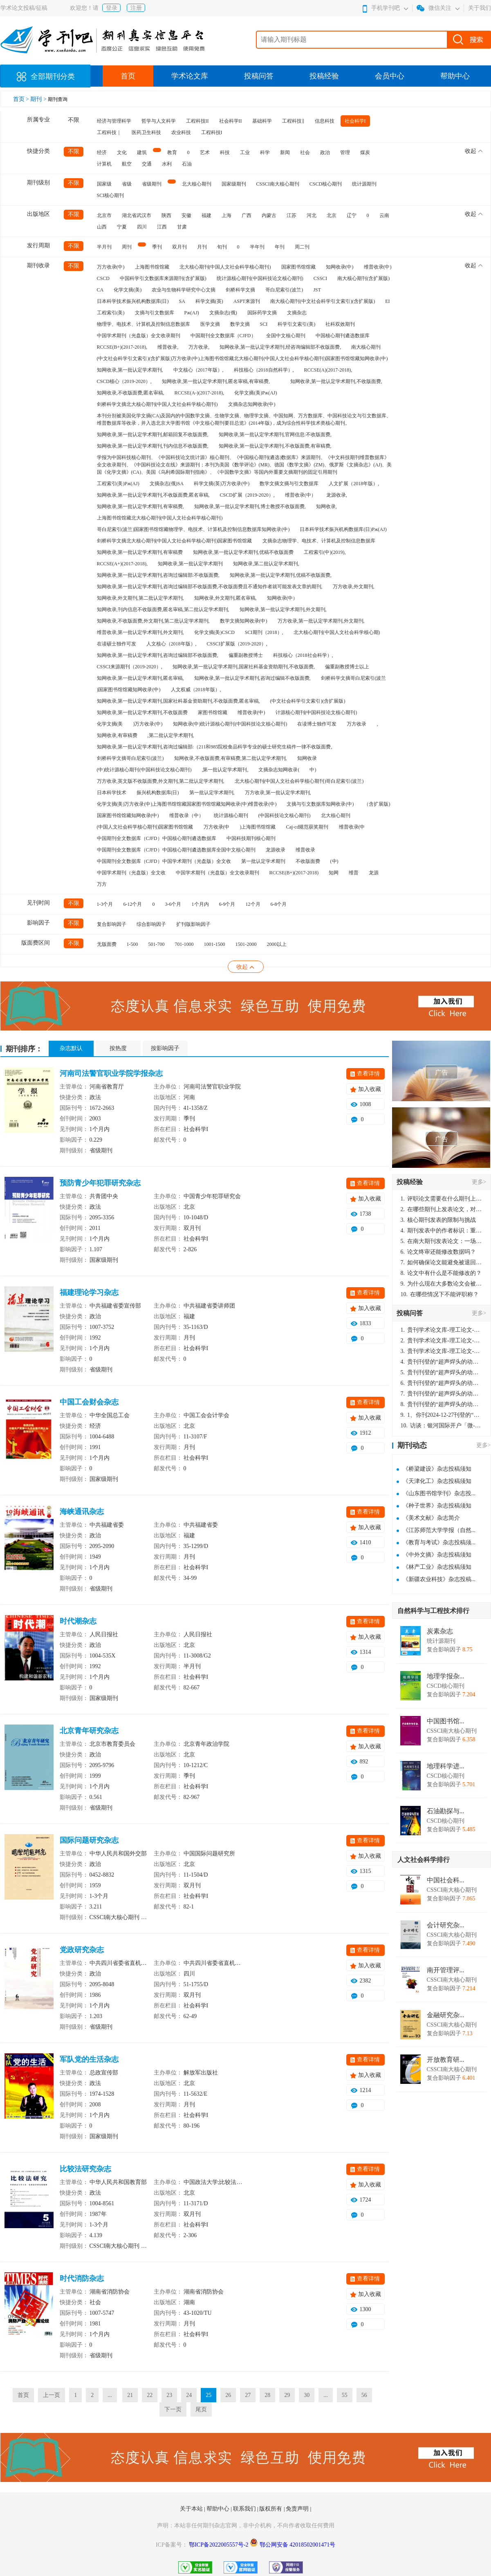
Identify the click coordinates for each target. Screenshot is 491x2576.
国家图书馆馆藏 (298, 267)
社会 (305, 152)
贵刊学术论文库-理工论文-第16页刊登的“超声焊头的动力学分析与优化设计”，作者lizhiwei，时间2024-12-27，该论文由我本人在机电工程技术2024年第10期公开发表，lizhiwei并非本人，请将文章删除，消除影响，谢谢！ (441, 1330)
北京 (331, 215)
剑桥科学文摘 (240, 290)
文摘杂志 (297, 313)
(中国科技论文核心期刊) (284, 815)
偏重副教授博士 (246, 655)
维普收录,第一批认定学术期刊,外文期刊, (140, 632)
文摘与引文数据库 (154, 313)
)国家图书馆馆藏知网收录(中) (129, 689)
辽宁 (351, 215)
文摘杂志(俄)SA (167, 483)
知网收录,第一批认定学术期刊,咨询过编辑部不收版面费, (157, 655)
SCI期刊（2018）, (264, 632)
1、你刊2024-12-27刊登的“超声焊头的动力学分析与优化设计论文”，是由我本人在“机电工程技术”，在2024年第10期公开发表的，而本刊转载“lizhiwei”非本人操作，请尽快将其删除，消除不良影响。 (441, 1415)
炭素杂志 (440, 1631)
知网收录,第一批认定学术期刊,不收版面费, (336, 381)
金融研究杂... (445, 2015)
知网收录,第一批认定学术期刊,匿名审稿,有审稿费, (216, 381)
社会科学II (230, 121)
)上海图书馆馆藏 (258, 827)
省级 (127, 184)
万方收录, (198, 347)
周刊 (127, 247)
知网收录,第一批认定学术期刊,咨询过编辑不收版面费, (252, 678)
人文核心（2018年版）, (171, 644)
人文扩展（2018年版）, (354, 483)
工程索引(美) (111, 313)
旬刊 (222, 247)
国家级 (104, 184)
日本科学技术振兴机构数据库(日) (133, 301)
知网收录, (326, 506)
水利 (167, 164)
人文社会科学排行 (423, 1859)
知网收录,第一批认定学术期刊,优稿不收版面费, (281, 575)
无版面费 (107, 944)
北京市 (104, 215)
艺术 (205, 152)
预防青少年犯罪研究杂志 (100, 1183)
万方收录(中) (111, 267)
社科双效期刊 (340, 324)
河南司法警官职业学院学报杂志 (111, 1073)
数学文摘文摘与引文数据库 (289, 483)
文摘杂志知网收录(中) (252, 404)
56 (364, 2395)
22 (149, 2395)
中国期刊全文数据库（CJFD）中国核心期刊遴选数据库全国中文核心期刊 (176, 850)
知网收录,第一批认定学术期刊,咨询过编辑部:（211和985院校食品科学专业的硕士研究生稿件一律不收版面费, (214, 747)
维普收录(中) (378, 267)
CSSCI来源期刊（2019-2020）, (129, 667)
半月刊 (104, 247)
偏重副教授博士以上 (347, 667)
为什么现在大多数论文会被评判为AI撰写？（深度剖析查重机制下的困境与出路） (441, 1284)
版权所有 (271, 2509)
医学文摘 (210, 324)
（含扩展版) (377, 804)
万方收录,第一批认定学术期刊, (278, 792)
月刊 (202, 247)
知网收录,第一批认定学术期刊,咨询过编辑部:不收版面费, (158, 575)
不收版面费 (308, 861)
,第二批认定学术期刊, (171, 735)
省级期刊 (151, 184)
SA (182, 301)
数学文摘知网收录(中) (243, 621)
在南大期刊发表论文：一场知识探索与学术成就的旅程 (441, 1241)
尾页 (201, 2409)
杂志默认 (71, 1048)
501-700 (156, 944)
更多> (479, 1182)
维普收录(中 (352, 827)
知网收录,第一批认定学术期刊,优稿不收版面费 (243, 552)
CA (100, 290)
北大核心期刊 (196, 184)
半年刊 (257, 247)
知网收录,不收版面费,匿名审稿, (130, 393)
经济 (102, 152)
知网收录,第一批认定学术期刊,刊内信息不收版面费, (153, 446)
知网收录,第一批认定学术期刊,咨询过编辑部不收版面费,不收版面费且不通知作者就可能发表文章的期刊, (210, 586)
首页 (128, 76)
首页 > (22, 99)
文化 (122, 152)
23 (169, 2395)
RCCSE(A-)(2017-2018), (199, 393)
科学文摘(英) (209, 301)
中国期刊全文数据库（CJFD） (223, 335)
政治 (325, 152)
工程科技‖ (293, 121)
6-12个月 (132, 904)
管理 (345, 152)
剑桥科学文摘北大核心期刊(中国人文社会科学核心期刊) (157, 404)
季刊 (157, 247)
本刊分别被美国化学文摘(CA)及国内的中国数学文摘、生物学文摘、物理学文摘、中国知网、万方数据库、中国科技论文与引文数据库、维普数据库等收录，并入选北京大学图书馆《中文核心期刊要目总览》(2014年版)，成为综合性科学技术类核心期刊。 (244, 419)
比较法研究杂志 (85, 2169)
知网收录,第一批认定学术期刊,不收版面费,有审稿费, (275, 446)
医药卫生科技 (146, 132)
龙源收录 (275, 850)
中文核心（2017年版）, (198, 370)
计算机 (104, 164)
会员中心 (389, 76)
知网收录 (307, 758)
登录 (111, 8)
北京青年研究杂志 (89, 1731)
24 (189, 2395)
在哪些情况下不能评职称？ (440, 1294)
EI (387, 301)
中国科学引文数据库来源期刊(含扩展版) (163, 278)
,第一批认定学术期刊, (225, 770)
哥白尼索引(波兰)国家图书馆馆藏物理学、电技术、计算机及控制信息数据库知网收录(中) (193, 529)
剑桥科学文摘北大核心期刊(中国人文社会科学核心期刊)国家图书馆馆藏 (174, 541)
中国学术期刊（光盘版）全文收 (131, 873)
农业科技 (181, 132)
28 (267, 2395)
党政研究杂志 (82, 1950)
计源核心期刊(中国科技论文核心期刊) (316, 712)
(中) (334, 861)
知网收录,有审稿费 (117, 735)
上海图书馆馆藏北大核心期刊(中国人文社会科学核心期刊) (160, 518)
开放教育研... (445, 2059)
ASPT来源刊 (246, 301)
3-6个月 (173, 904)
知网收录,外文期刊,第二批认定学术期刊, (140, 598)
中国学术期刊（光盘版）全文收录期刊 (138, 335)
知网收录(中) (340, 267)
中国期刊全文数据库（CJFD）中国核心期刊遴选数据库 (156, 838)
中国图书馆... (445, 1721)
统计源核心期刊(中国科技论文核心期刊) (260, 278)
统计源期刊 (364, 184)
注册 (136, 8)
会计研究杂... (445, 1925)
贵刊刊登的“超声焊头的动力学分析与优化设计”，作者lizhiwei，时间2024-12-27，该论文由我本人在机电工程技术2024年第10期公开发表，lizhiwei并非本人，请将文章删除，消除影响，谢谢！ (441, 1362)
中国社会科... (445, 1880)
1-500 (132, 944)
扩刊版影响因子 (193, 924)
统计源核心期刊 (231, 815)
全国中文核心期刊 (285, 335)
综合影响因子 (151, 924)
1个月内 (200, 904)
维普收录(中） (300, 495)
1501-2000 (246, 944)
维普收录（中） (186, 815)
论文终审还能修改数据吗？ (438, 1252)
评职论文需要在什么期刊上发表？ (441, 1199)
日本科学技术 (111, 792)
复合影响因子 (111, 924)
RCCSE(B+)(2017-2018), (122, 347)
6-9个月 (227, 904)
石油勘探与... (445, 1811)
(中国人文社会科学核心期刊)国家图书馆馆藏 (145, 827)
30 (306, 2395)
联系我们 (245, 2509)
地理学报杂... (445, 1676)
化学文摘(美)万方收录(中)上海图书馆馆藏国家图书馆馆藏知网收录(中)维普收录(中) (187, 804)
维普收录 (305, 850)
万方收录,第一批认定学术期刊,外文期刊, (321, 621)
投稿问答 (259, 76)
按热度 (118, 1048)
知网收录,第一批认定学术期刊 (190, 564)
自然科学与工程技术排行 (433, 1610)
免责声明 (298, 2509)
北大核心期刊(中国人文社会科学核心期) (337, 632)
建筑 (142, 152)
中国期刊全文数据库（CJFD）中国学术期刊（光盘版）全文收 (164, 861)
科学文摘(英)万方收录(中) (221, 483)
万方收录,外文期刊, (353, 586)
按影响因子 (165, 1048)
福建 (206, 215)
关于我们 (479, 8)
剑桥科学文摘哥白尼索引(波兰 (353, 678)
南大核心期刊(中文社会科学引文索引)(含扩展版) (322, 301)
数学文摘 (240, 324)
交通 (147, 164)
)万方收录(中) (148, 724)
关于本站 (192, 2509)
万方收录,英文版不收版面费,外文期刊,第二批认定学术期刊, (160, 781)
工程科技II (197, 121)
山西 (102, 227)
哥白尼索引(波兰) (284, 290)
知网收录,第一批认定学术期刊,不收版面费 (142, 712)
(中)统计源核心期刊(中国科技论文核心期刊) (144, 770)
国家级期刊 (234, 184)
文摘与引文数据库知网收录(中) (320, 804)
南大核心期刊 (366, 347)
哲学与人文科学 (158, 121)
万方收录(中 (217, 827)
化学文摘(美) (127, 290)
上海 (226, 215)
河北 (311, 215)
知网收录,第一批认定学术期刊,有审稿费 (140, 552)
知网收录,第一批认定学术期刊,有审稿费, (140, 506)
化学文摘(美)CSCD (214, 632)
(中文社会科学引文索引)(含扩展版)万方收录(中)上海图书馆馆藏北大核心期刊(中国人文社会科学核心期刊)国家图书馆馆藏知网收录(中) (242, 358)
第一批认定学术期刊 (263, 861)
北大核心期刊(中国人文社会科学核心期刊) (225, 267)
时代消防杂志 (82, 2278)
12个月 (253, 904)
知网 (334, 873)
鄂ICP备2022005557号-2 (219, 2545)
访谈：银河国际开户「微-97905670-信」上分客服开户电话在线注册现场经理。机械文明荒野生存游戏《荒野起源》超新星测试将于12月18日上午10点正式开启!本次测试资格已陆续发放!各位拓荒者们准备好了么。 (441, 1425)
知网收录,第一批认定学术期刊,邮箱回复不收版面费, (153, 434)
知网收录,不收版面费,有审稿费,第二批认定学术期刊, (230, 758)
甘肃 (182, 227)
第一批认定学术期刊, (212, 792)
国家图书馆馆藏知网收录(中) (128, 815)
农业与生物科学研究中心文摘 (183, 290)
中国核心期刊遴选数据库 (343, 335)
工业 (245, 152)
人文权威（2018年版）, (196, 689)
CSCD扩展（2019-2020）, (247, 495)
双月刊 (179, 247)
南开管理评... (445, 1970)
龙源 (374, 873)
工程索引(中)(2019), (325, 552)
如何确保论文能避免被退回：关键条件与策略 (441, 1262)
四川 (142, 227)
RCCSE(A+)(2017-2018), (122, 564)
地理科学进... (445, 1766)
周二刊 (302, 247)
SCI (264, 324)
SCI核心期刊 (110, 195)
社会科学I (355, 121)
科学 (265, 152)
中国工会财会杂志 (89, 1402)
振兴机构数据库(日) (158, 792)
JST (317, 290)
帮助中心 (455, 76)
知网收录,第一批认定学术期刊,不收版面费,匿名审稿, (153, 495)
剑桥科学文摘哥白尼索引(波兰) (130, 758)
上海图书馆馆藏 (152, 267)
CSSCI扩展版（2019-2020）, (237, 644)
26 (228, 2395)
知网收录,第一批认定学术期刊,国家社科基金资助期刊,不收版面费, (244, 667)
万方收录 (356, 724)
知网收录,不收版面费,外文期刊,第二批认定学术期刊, (153, 621)
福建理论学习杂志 (89, 1292)
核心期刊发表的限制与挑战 (438, 1220)
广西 (246, 215)
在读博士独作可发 (316, 724)
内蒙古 (269, 215)
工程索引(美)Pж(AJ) (118, 483)
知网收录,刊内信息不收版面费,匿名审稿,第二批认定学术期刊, (163, 609)
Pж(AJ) (191, 313)
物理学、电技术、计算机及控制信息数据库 (143, 324)
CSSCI (320, 278)
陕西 (166, 215)
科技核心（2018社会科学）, (303, 655)
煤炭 (365, 152)
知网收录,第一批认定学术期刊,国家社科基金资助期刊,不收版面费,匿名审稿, (178, 701)
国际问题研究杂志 (89, 1840)
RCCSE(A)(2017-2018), (328, 370)
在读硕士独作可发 (116, 644)
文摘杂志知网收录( (278, 770)
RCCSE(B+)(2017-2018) (294, 873)
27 (248, 2395)
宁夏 (122, 227)
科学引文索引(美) (296, 324)
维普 (354, 873)
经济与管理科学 (114, 121)
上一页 (51, 2395)
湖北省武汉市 (136, 215)
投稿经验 (324, 76)
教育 (172, 152)
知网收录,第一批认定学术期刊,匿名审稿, (140, 678)
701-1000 (184, 944)
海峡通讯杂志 (82, 1512)
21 (130, 2395)
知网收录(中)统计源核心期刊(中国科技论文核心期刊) (230, 724)
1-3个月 (105, 904)
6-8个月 (279, 904)
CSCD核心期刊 (325, 184)
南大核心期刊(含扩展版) (363, 278)
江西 (162, 227)
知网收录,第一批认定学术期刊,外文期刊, (283, 609)
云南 (384, 215)
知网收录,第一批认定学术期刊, (130, 370)
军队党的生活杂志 (89, 2059)
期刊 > (39, 99)
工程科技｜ (109, 132)
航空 (127, 164)
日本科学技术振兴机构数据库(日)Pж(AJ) (343, 529)
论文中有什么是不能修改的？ (441, 1273)
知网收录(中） (282, 598)
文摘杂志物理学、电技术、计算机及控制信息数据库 (318, 541)
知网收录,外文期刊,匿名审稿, (225, 598)
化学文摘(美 (110, 724)
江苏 (291, 215)
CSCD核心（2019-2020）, (124, 381)
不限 (73, 120)
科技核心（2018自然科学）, (264, 370)
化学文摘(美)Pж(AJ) (255, 393)
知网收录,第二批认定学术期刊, (266, 564)
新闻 (285, 152)
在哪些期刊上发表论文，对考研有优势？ (441, 1209)
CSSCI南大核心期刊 (277, 184)
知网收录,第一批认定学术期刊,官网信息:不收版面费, (275, 434)
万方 (102, 884)
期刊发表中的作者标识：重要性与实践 (441, 1231)
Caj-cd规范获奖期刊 (307, 827)
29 (287, 2395)
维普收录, (167, 347)
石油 (187, 164)
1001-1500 (214, 944)
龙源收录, (336, 495)
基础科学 (262, 121)
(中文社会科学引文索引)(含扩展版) (307, 701)
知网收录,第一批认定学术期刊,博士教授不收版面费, (250, 506)
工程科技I (211, 132)
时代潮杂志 (78, 1621)
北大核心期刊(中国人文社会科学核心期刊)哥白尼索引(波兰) (299, 781)
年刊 (280, 247)
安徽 (186, 215)
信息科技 (324, 121)
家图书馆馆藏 (212, 712)
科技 (225, 152)
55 (345, 2395)
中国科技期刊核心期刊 (251, 838)
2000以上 (277, 944)
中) (312, 770)
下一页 (173, 2409)
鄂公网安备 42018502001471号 (298, 2545)
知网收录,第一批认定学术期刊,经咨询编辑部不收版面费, (280, 347)
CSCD (103, 278)
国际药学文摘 (262, 313)
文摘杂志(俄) (223, 313)
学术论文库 (189, 76)
